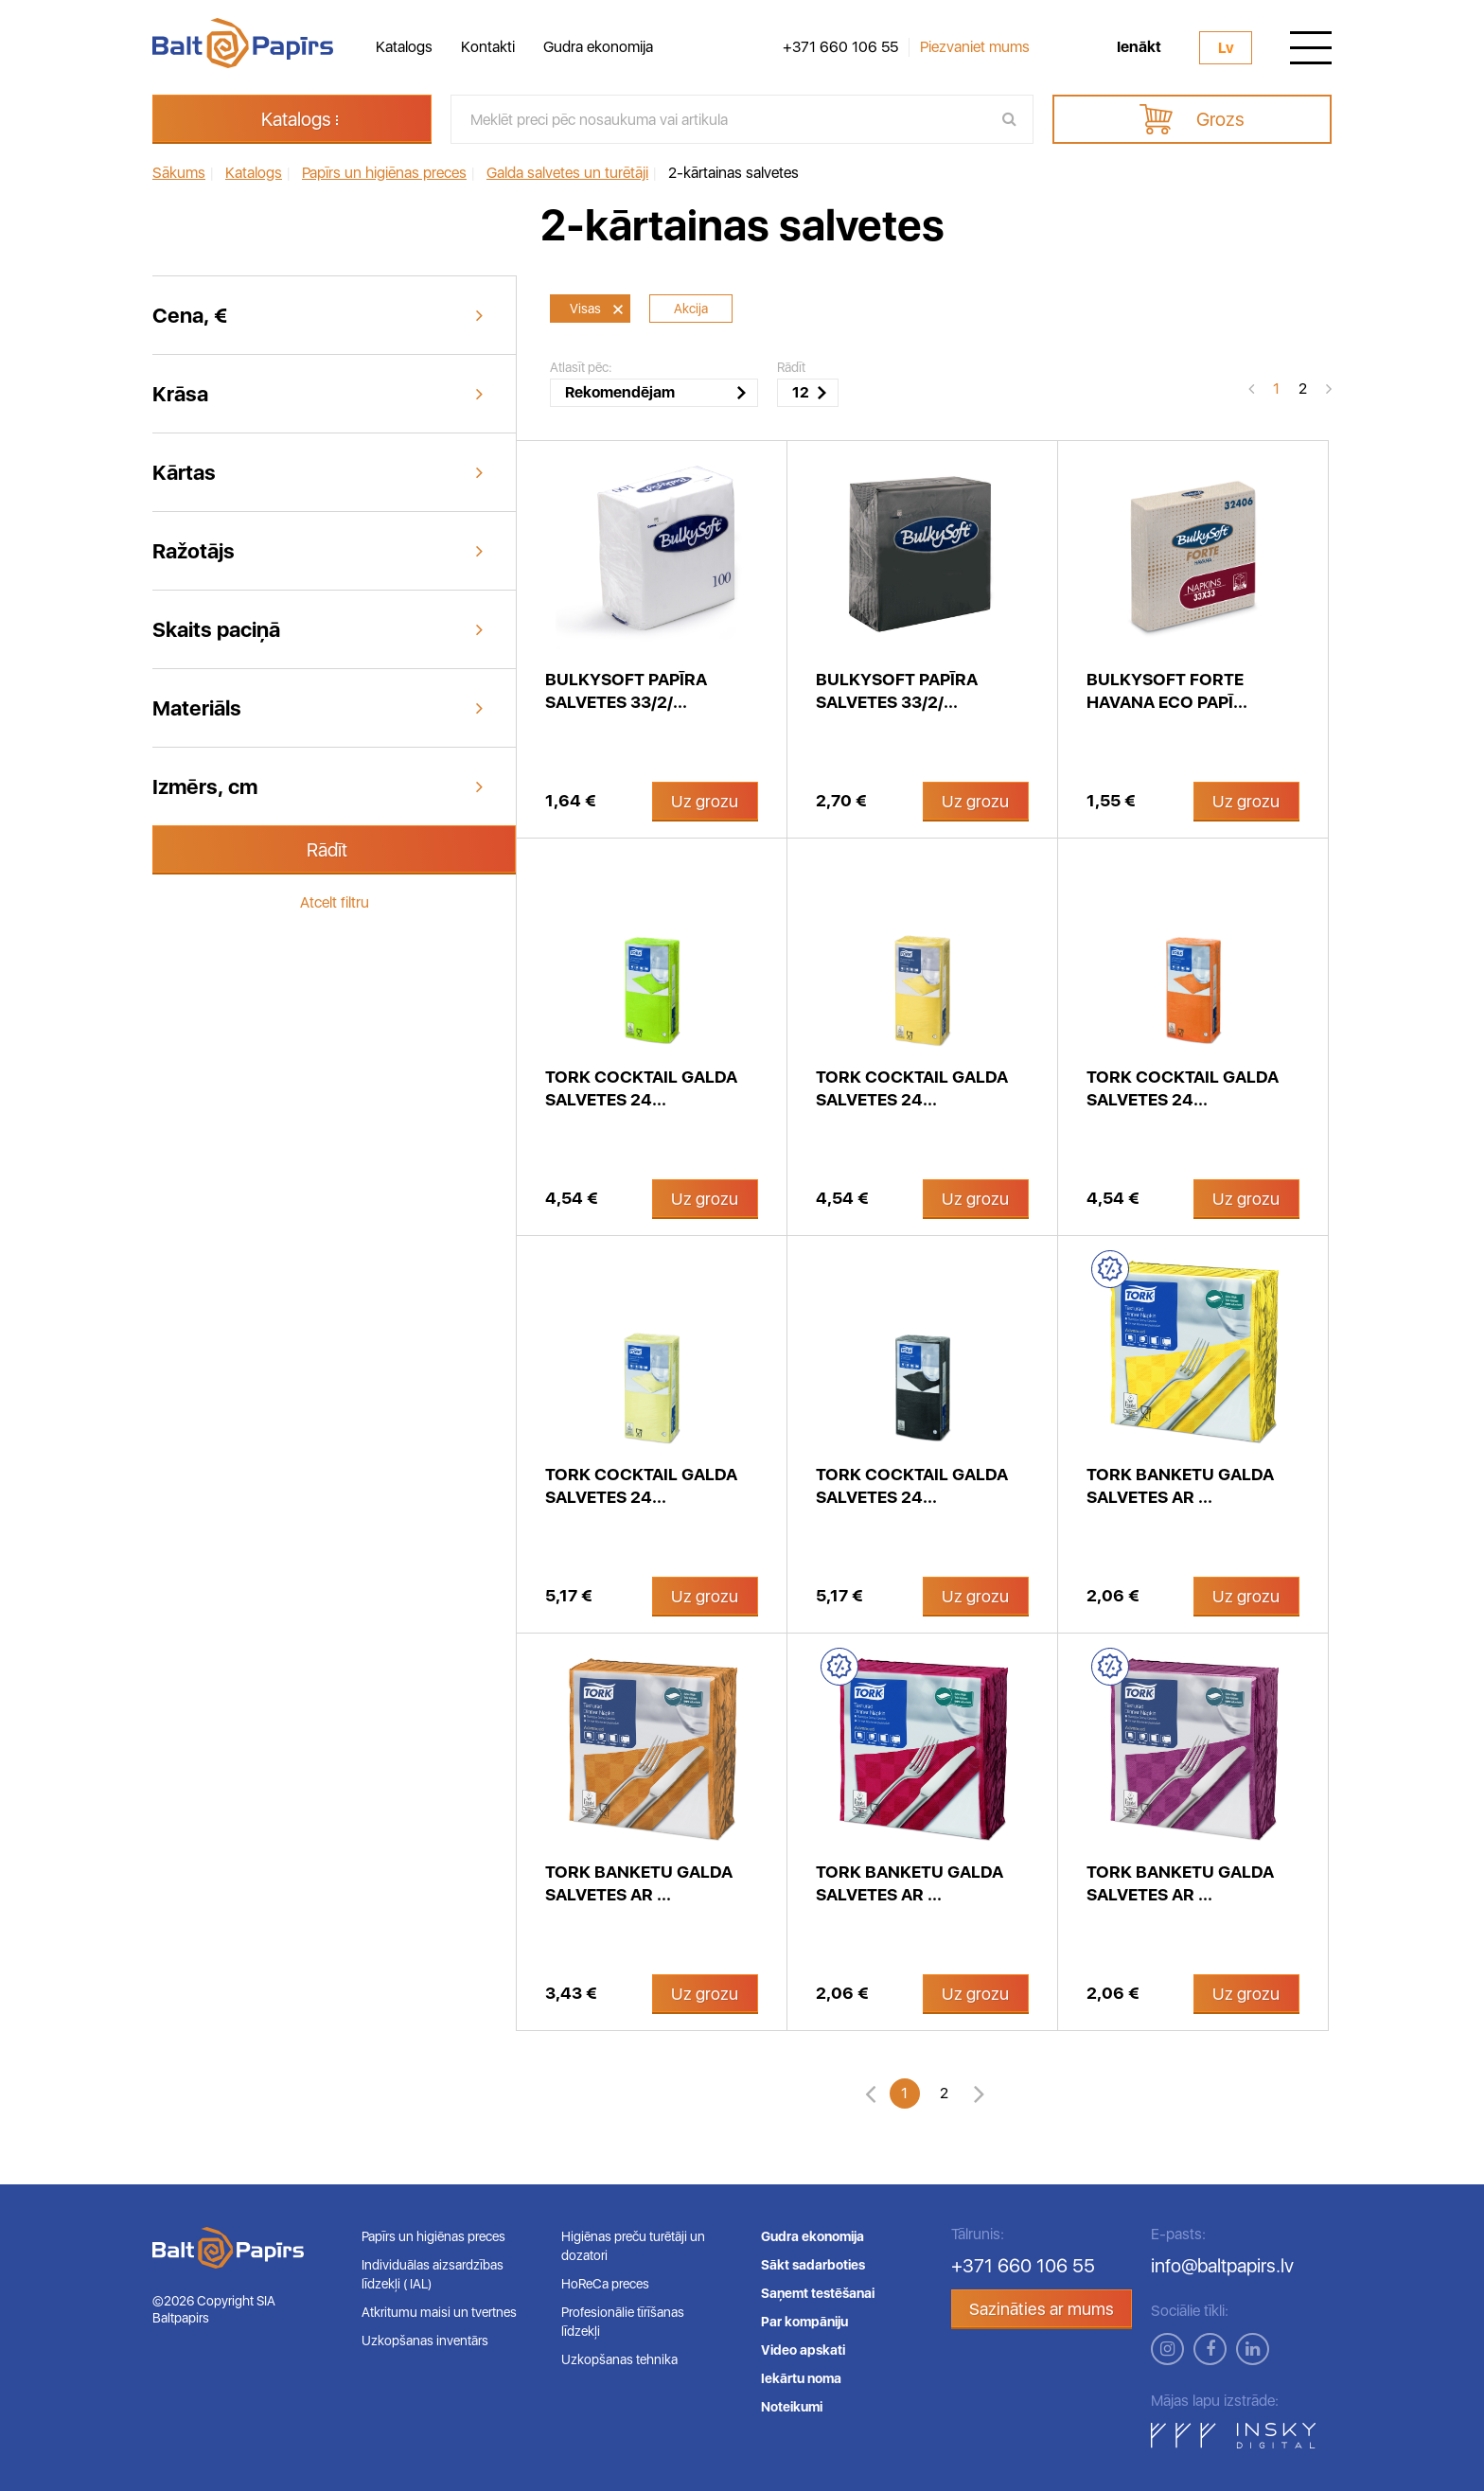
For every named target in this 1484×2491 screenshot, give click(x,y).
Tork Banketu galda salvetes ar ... (1180, 1485)
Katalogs (404, 47)
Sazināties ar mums (1041, 2309)
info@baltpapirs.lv (1222, 2265)
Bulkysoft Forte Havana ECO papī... (1166, 690)
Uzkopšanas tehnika (619, 2359)
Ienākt (1139, 47)
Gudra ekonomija (598, 47)
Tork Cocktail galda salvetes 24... (641, 1088)
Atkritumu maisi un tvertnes (439, 2312)
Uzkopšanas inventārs (425, 2340)
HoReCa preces (605, 2283)
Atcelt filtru (334, 902)
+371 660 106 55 (840, 47)
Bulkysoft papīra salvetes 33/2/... (626, 690)
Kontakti (488, 47)
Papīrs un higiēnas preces (433, 2236)
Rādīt (327, 850)
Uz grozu (704, 801)
